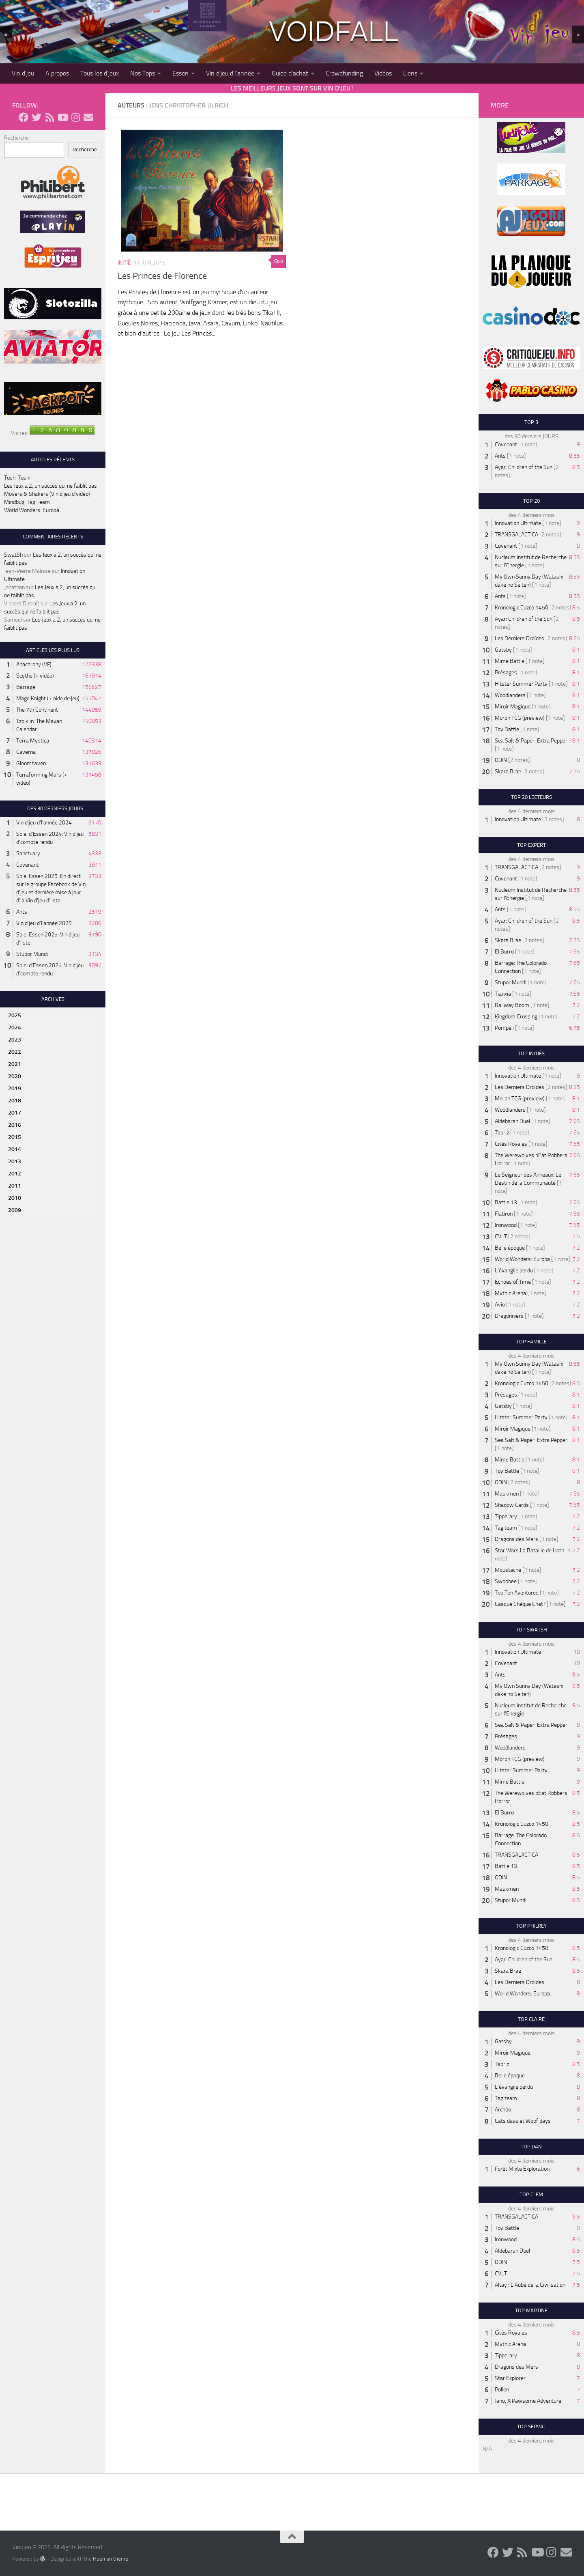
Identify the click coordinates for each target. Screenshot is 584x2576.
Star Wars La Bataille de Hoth (529, 1550)
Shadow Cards (512, 1505)
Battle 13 (506, 1202)
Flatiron (504, 1213)
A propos (57, 73)
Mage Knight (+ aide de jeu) (47, 698)
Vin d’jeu (23, 73)
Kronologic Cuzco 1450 (521, 607)
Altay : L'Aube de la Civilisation (530, 2284)
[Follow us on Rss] (49, 117)
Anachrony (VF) (34, 664)
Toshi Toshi (17, 477)
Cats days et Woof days (523, 2121)
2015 (14, 1137)
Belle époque (510, 1247)
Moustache (508, 1570)
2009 (14, 1210)
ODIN (501, 760)
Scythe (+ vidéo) (35, 675)
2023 (14, 1039)
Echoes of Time (513, 1281)
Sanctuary (28, 853)
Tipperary (506, 1516)
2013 (14, 1161)
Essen (180, 73)
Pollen (502, 2389)
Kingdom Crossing (516, 1016)
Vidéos (383, 73)
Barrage (25, 687)
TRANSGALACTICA (516, 534)
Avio (500, 1304)
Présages (506, 672)
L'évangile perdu (514, 1270)
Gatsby (503, 649)
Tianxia (503, 993)
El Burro (504, 951)
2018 (14, 1100)
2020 (14, 1076)
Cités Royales (511, 1144)
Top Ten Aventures (517, 1592)
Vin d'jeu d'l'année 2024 (44, 822)
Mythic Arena (510, 1293)
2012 (14, 1173)
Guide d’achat (290, 73)
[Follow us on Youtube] (62, 117)
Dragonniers (509, 1316)
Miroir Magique (512, 706)
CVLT (501, 1236)
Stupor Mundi (32, 954)
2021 (14, 1064)
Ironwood (506, 1225)
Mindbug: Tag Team (27, 502)
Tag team (506, 1527)
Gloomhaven (31, 763)
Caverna (26, 752)
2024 (14, 1027)
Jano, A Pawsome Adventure (528, 2400)
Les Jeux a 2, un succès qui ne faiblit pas (50, 485)
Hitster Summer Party (521, 683)
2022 (14, 1051)
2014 (14, 1149)
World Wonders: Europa (31, 510)
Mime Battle (509, 661)
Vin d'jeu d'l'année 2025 (44, 923)
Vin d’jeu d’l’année (230, 73)
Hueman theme (110, 2559)
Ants (21, 911)
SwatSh (13, 554)
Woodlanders (510, 695)
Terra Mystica (32, 740)
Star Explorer (510, 2378)
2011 (14, 1185)
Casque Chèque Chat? (520, 1604)
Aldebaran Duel (512, 1121)
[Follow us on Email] (88, 117)
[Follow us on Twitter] (36, 117)
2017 (14, 1112)
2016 (14, 1124)
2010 (14, 1197)
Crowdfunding (344, 73)
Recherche (16, 137)
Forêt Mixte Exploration (522, 2168)
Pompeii (504, 1027)
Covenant (27, 864)
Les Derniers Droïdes (519, 638)
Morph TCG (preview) (520, 717)
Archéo (503, 2109)
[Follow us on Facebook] (23, 117)
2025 (14, 1015)
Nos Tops (142, 73)
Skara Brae (508, 771)
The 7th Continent (37, 709)
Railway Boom (512, 1005)
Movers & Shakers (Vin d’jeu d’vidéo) (47, 494)
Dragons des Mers (516, 1539)
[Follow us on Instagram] (75, 117)
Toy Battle (507, 729)
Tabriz (502, 1132)
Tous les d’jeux (99, 73)
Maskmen (507, 1493)
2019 (14, 1088)
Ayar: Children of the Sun (523, 467)
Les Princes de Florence (162, 276)
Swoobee (506, 1581)
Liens (410, 73)
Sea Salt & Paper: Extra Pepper (531, 740)
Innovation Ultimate (518, 523)
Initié (124, 262)
